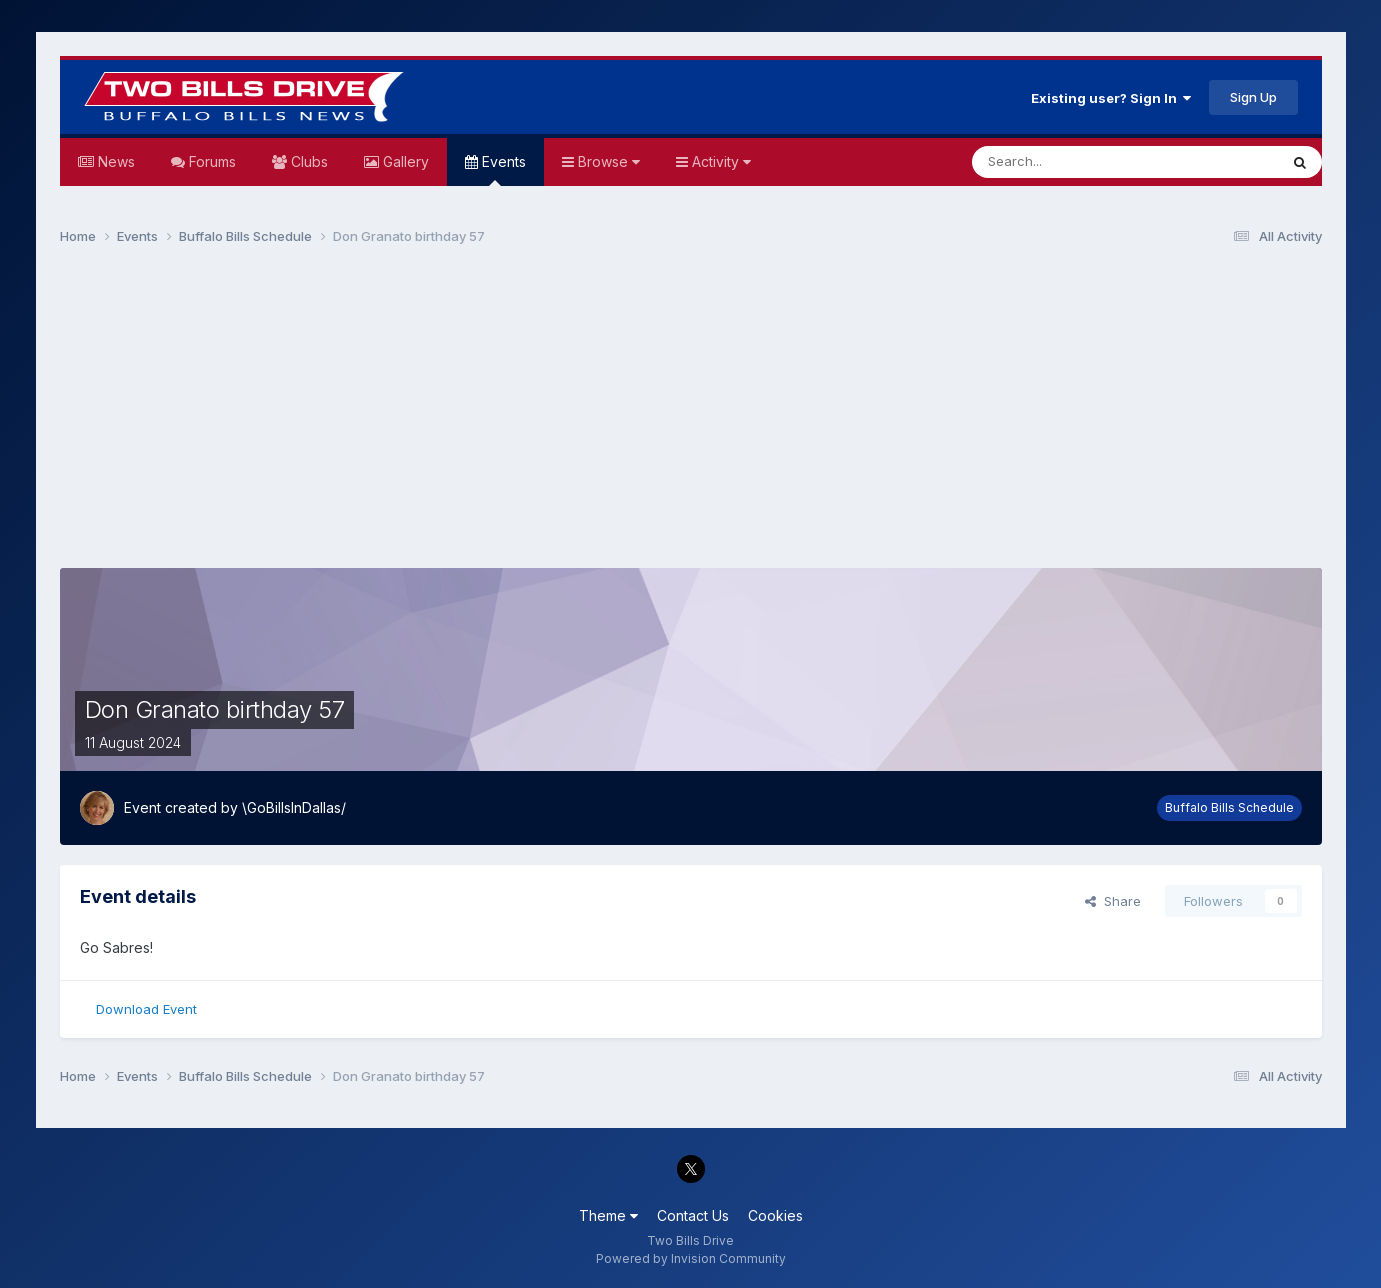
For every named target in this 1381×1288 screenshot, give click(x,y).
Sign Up (1253, 97)
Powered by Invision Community (691, 1258)
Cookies (775, 1215)
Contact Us (693, 1215)
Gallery (404, 161)
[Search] (1074, 162)
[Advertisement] (691, 416)
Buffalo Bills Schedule (1229, 807)
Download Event (146, 1009)
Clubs (307, 161)
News (114, 161)
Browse (607, 161)
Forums (210, 161)
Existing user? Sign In (1111, 98)
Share (1113, 901)
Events (502, 169)
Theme (608, 1215)
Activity (719, 161)
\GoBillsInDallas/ (294, 807)
